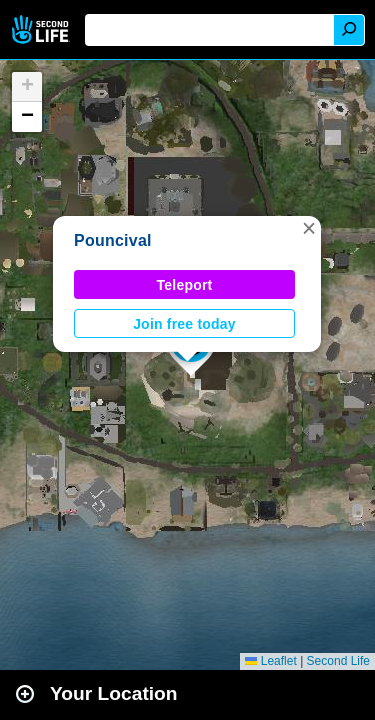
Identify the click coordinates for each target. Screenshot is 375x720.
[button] (309, 228)
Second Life (42, 29)
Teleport (185, 285)
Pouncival (113, 240)
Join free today (184, 324)
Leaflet (270, 661)
